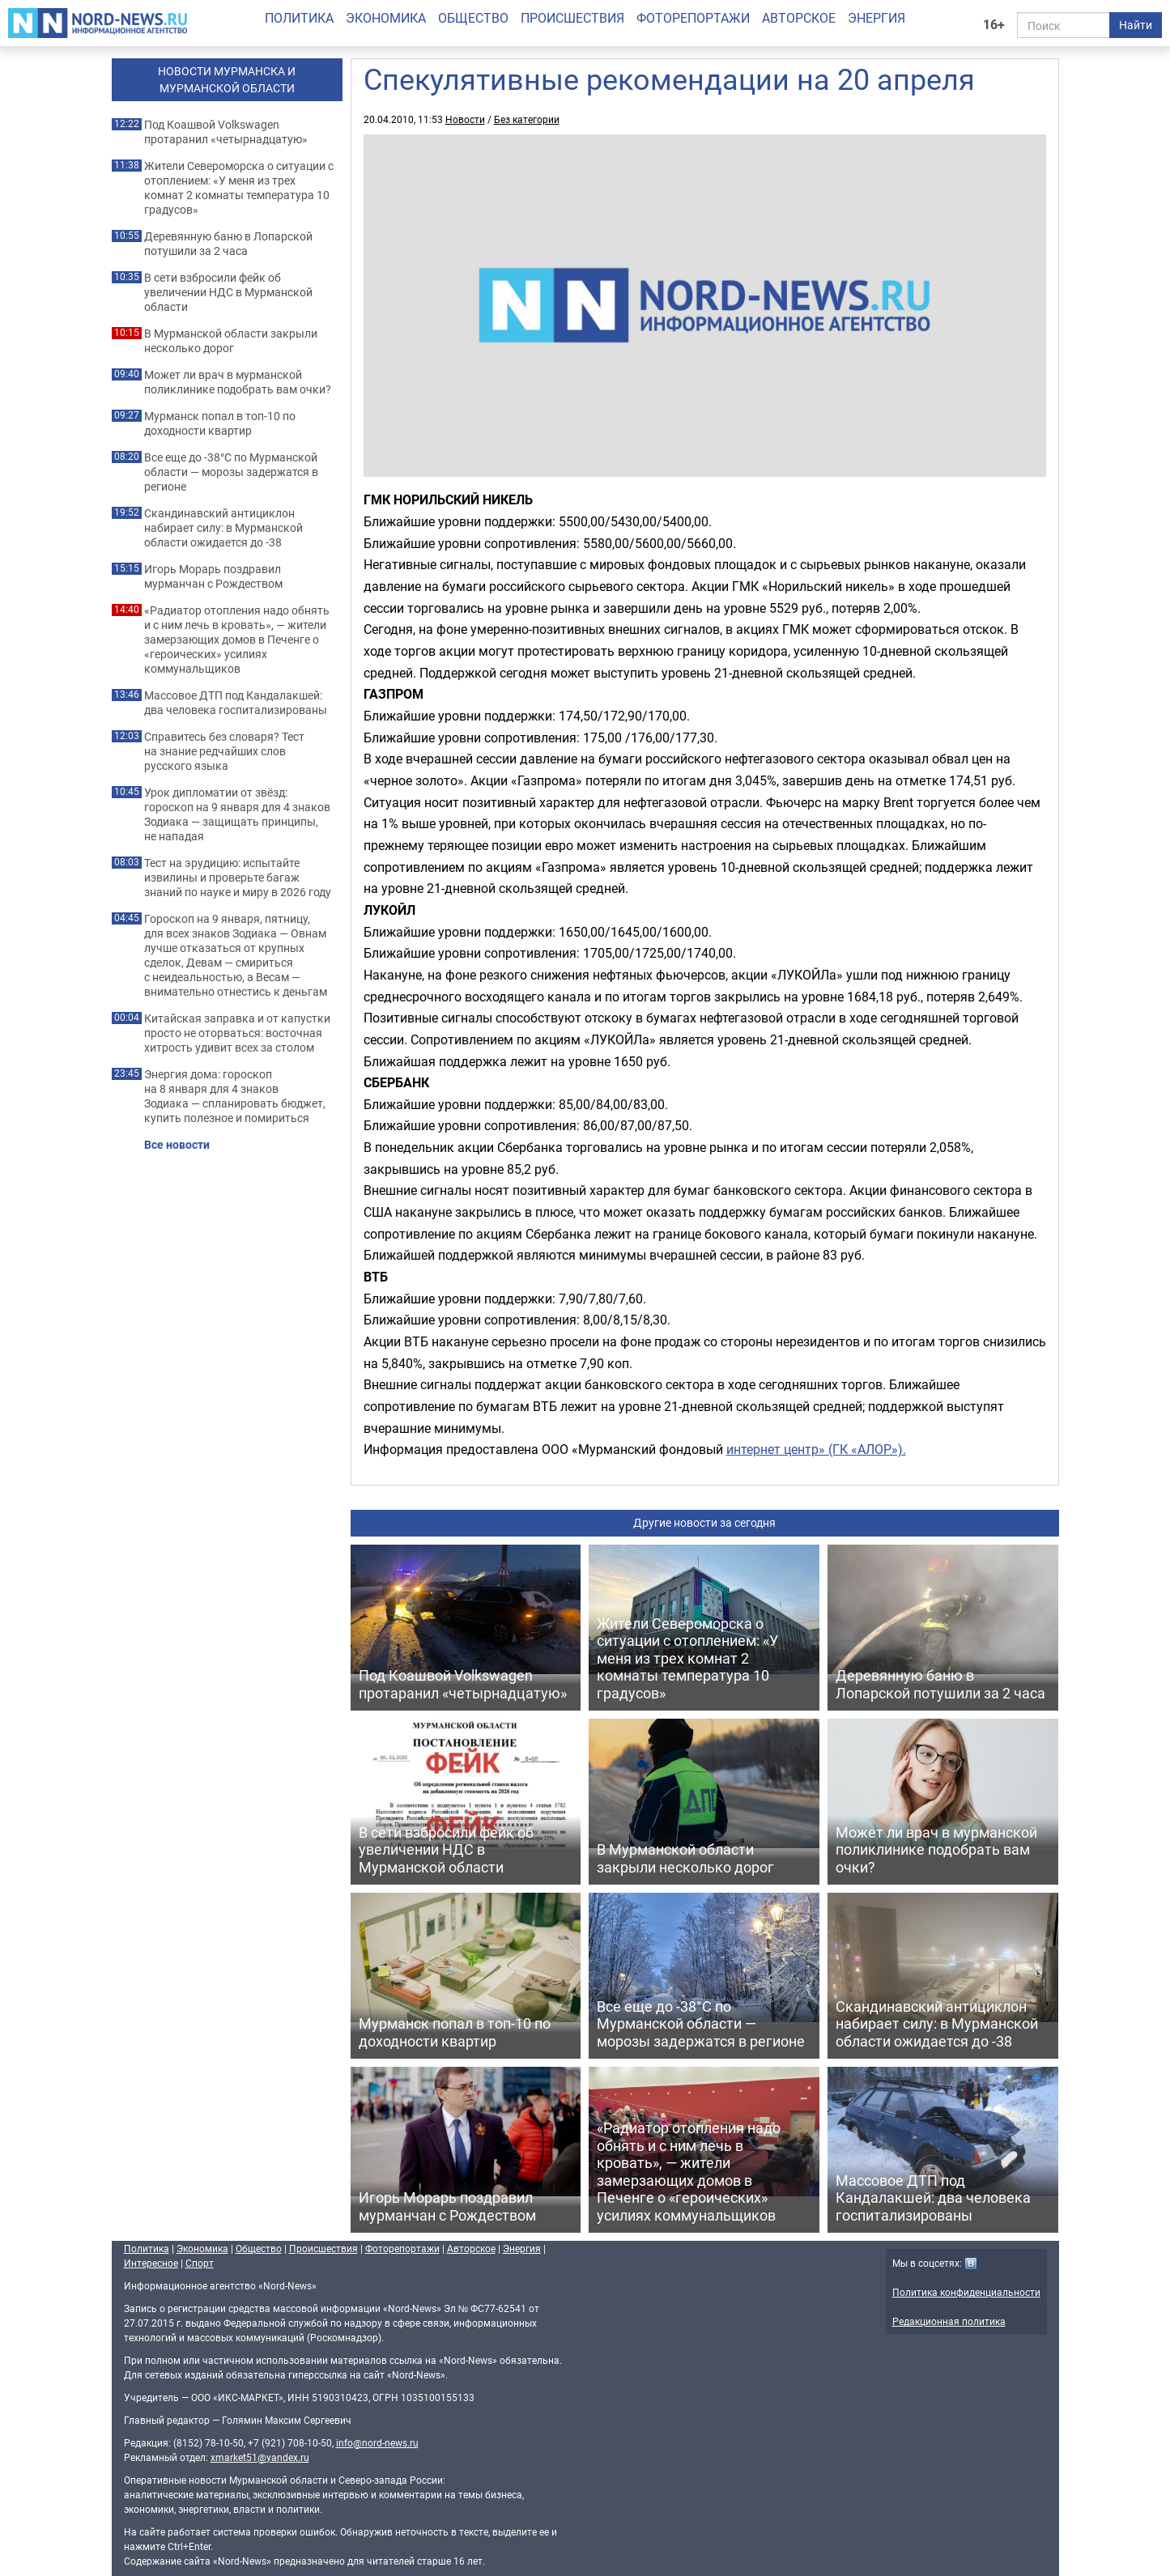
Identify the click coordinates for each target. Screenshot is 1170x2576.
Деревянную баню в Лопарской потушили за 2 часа (228, 243)
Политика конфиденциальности (966, 2291)
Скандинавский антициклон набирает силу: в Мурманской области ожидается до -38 (223, 528)
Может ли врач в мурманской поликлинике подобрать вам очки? (237, 382)
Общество (473, 18)
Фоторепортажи (693, 18)
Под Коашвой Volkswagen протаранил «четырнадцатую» (226, 132)
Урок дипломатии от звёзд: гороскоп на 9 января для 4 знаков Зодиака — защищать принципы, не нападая (237, 814)
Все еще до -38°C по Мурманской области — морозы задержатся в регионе (231, 472)
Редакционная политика (949, 2321)
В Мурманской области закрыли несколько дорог (230, 340)
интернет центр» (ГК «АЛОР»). (816, 1449)
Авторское (799, 18)
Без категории (526, 119)
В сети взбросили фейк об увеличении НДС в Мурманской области (228, 292)
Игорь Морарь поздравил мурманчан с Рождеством (213, 576)
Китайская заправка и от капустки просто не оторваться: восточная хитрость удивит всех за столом (237, 1033)
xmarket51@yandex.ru (260, 2457)
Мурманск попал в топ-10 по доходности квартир (220, 423)
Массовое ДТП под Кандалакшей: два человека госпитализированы (235, 702)
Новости (465, 119)
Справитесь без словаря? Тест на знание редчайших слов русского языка (224, 751)
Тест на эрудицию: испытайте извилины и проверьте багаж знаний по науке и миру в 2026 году (237, 877)
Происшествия (572, 18)
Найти (1135, 24)
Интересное (151, 2262)
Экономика (386, 18)
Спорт (199, 2262)
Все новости (177, 1144)
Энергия (876, 18)
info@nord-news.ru (377, 2442)
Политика (299, 18)
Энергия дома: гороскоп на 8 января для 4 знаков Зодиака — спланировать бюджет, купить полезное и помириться (234, 1096)
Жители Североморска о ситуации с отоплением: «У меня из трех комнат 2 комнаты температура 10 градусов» (239, 188)
